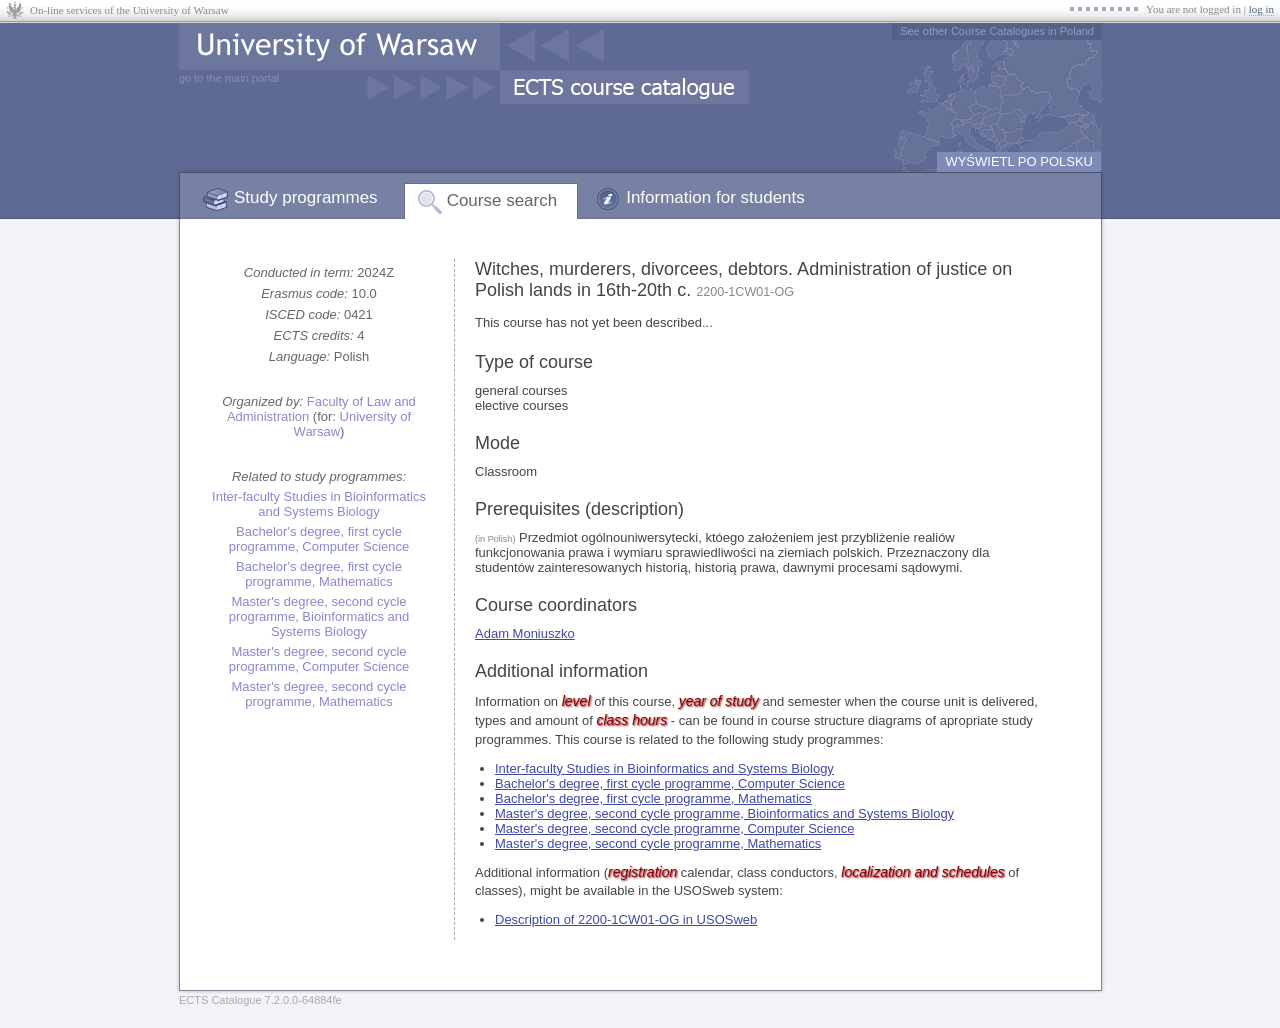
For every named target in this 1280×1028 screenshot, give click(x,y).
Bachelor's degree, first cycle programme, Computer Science (319, 539)
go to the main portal (229, 78)
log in (1261, 9)
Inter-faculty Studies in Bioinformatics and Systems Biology (319, 504)
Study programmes (306, 197)
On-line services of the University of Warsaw (129, 10)
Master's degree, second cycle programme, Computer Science (319, 659)
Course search (502, 200)
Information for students (715, 197)
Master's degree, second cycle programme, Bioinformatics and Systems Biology (319, 616)
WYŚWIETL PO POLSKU (1019, 161)
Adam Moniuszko (525, 633)
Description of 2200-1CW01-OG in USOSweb (626, 919)
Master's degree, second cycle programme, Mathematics (318, 694)
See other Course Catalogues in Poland (997, 31)
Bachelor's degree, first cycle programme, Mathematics (319, 574)
